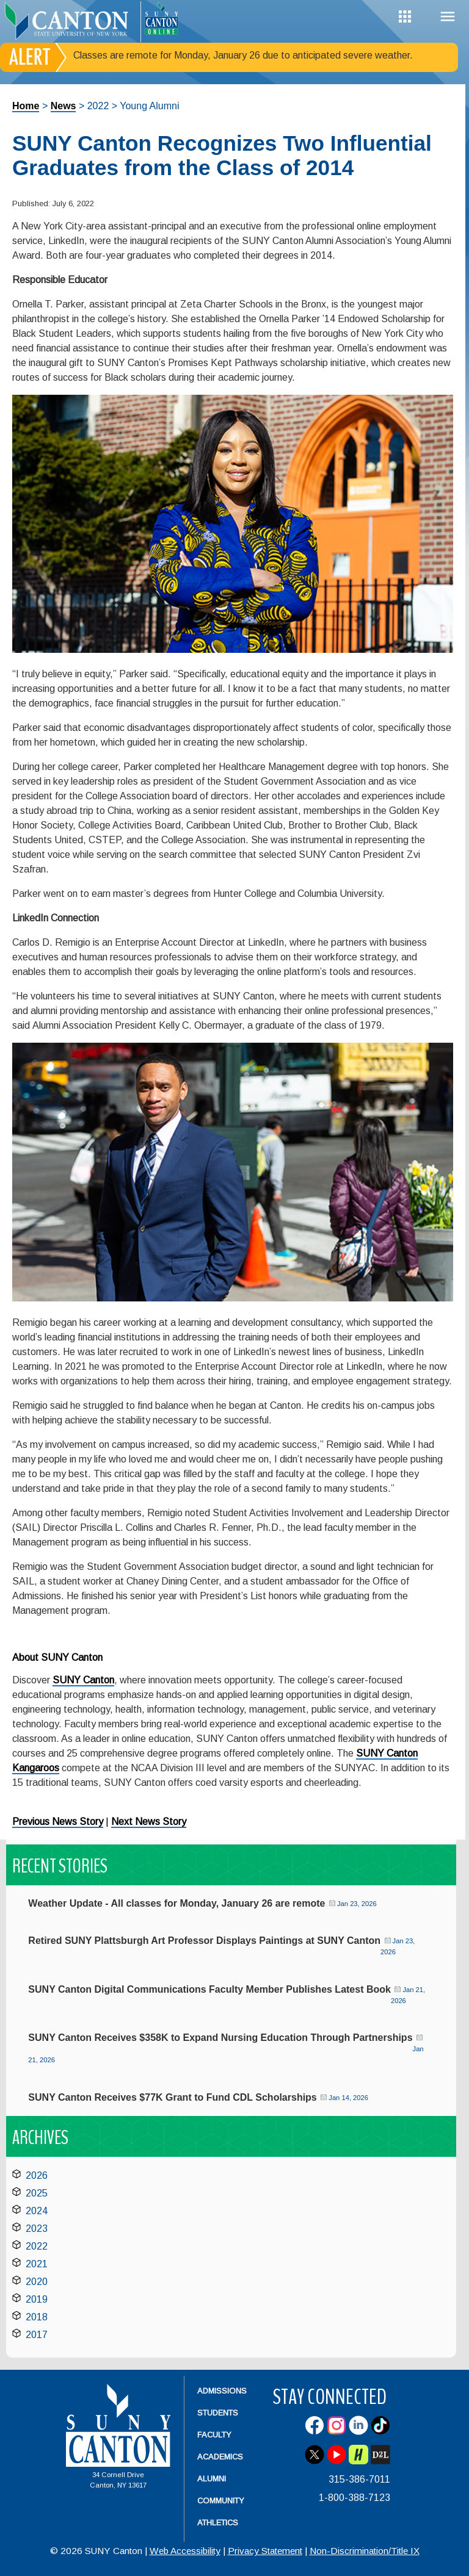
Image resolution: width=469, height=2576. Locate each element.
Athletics (217, 2522)
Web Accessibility (185, 2550)
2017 (37, 2335)
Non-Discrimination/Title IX (365, 2550)
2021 (37, 2264)
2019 (37, 2299)
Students (217, 2412)
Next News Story (148, 1821)
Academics (220, 2456)
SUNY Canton (83, 1680)
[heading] (70, 22)
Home (25, 106)
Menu (447, 17)
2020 (37, 2281)
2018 (37, 2317)
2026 (37, 2175)
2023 (37, 2228)
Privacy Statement (265, 2550)
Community (220, 2500)
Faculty (214, 2434)
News (63, 106)
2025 (37, 2193)
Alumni (211, 2478)
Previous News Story (57, 1821)
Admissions (222, 2390)
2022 (37, 2246)
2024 (37, 2211)
